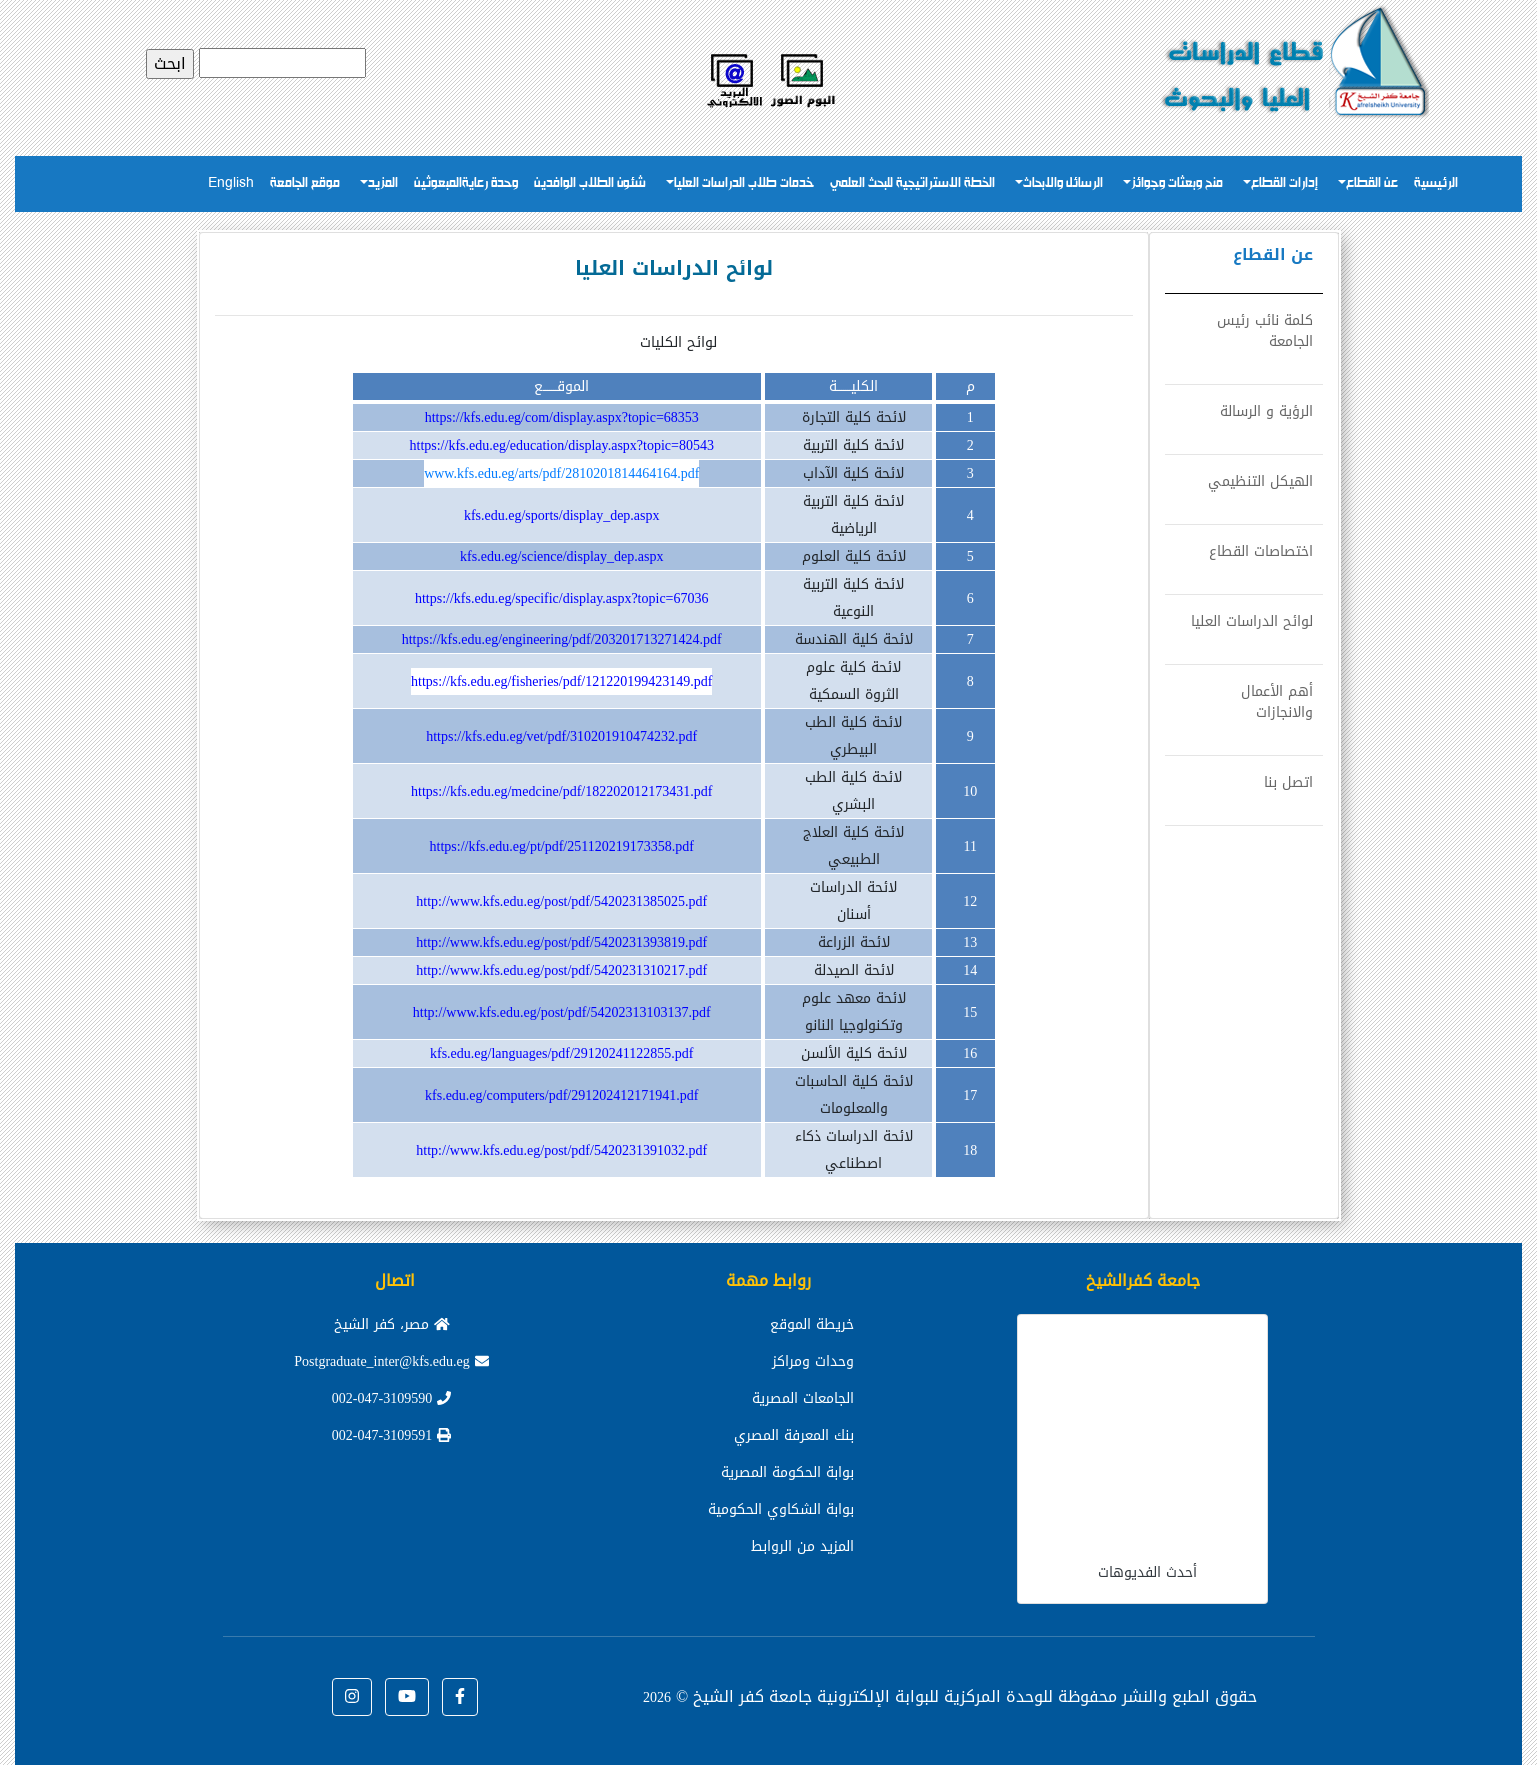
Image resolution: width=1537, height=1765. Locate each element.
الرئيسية (1436, 183)
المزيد (383, 183)
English (231, 183)
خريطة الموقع (812, 1324)
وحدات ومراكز (813, 1361)
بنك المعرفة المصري (794, 1435)
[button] (460, 1697)
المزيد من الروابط (802, 1546)
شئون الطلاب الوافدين (590, 183)
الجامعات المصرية (803, 1398)
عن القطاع (1372, 183)
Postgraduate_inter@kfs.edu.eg (391, 1361)
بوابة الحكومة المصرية (787, 1472)
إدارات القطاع (1284, 183)
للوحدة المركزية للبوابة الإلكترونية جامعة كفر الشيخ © (848, 1696)
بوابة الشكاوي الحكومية (781, 1509)
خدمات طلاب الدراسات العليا (744, 183)
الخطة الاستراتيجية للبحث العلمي (912, 183)
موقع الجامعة (305, 183)
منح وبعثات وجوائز (1177, 183)
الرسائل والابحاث (1063, 183)
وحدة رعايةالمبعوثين (466, 183)
